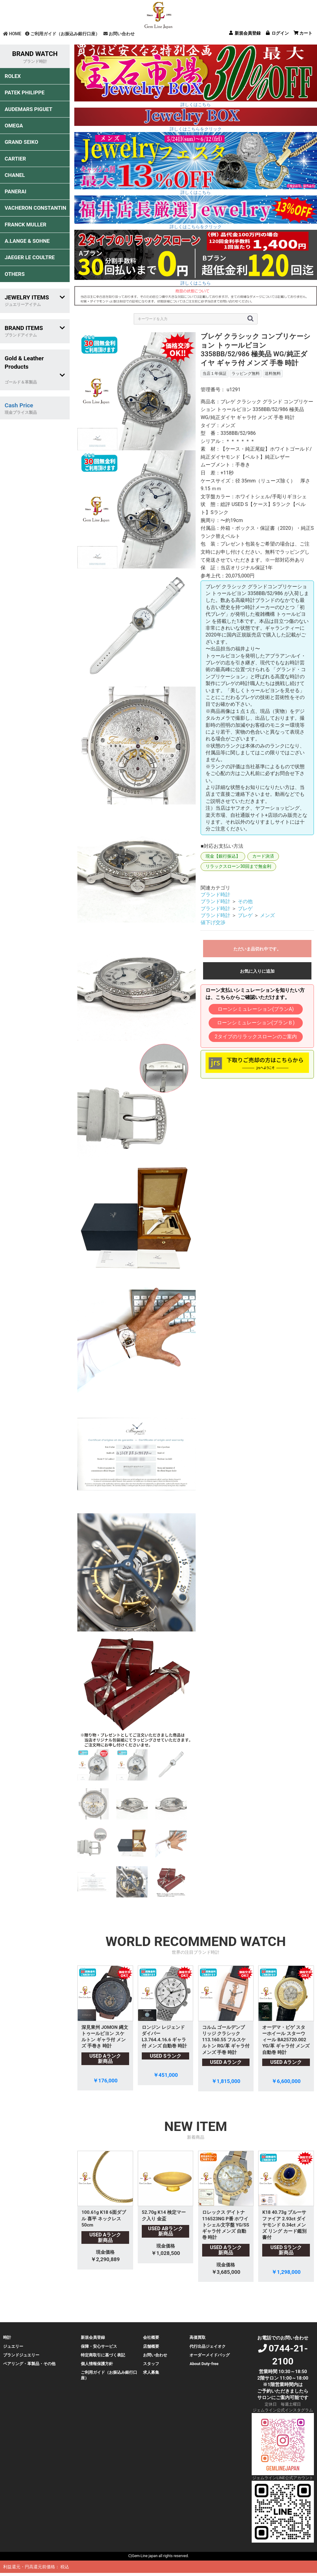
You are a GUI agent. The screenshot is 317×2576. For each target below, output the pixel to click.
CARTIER (15, 159)
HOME (12, 33)
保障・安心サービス (99, 2346)
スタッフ (151, 2363)
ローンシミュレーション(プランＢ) (256, 1023)
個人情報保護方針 (97, 2363)
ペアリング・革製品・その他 (29, 2363)
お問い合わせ (119, 33)
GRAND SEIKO (21, 142)
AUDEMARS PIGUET (28, 109)
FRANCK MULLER (25, 224)
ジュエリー (13, 2346)
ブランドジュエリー (21, 2355)
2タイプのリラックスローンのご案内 (256, 1036)
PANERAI (15, 191)
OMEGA (14, 125)
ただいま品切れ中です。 (257, 948)
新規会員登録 (93, 2337)
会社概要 (151, 2337)
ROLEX (13, 76)
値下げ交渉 (213, 922)
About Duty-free (203, 2363)
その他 (245, 901)
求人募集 (151, 2372)
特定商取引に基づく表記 (103, 2355)
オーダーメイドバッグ (209, 2355)
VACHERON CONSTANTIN (35, 208)
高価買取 (197, 2337)
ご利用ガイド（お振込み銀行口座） (62, 33)
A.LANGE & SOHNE (27, 241)
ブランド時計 (215, 895)
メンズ (267, 915)
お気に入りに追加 (257, 971)
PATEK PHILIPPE (25, 92)
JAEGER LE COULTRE (30, 257)
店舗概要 (151, 2346)
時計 (7, 2337)
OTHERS (15, 274)
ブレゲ (245, 908)
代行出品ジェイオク (207, 2346)
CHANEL (15, 175)
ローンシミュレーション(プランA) (255, 1009)
